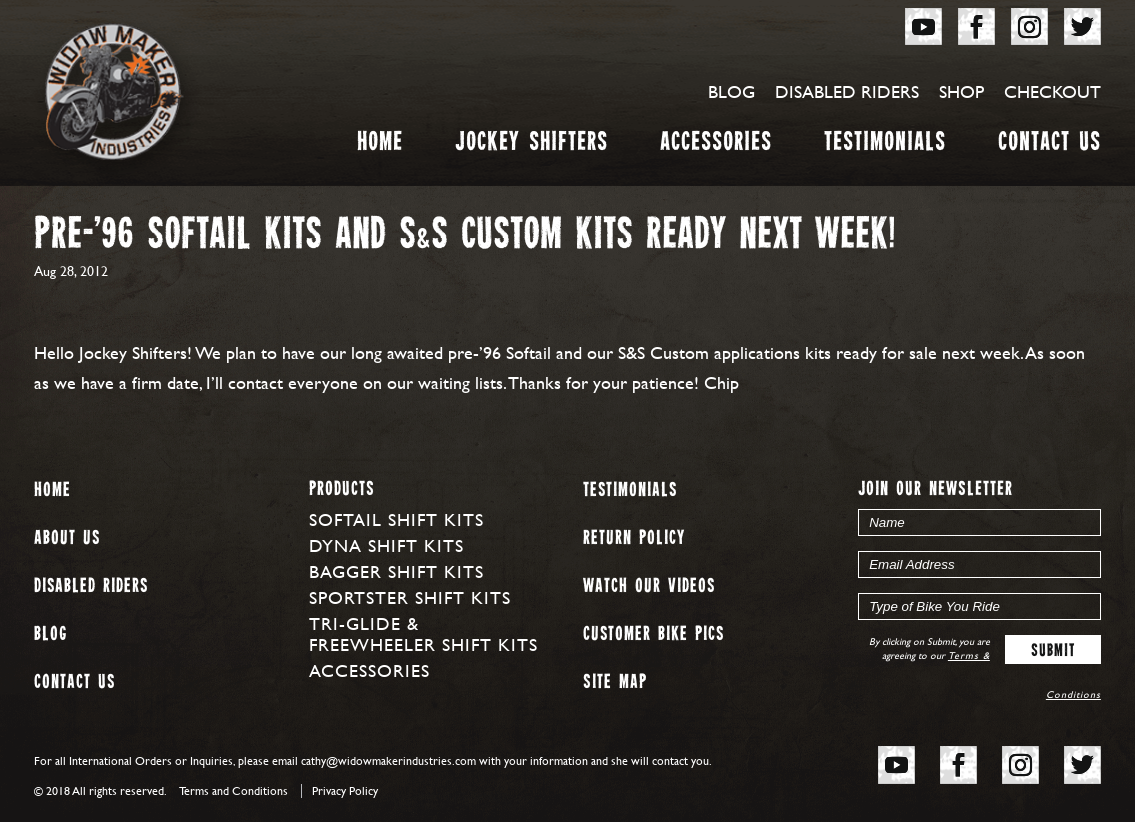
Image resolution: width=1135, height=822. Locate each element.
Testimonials (885, 145)
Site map (615, 682)
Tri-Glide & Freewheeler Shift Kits (423, 634)
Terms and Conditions (233, 791)
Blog (731, 91)
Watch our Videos (649, 586)
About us (67, 538)
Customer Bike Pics (653, 634)
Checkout (1052, 91)
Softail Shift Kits (396, 519)
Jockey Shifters (531, 145)
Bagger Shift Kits (396, 571)
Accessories (716, 145)
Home (380, 145)
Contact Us (1049, 145)
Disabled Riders (847, 91)
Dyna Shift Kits (386, 545)
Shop (961, 91)
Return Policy (634, 538)
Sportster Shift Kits (410, 597)
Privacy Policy (345, 791)
